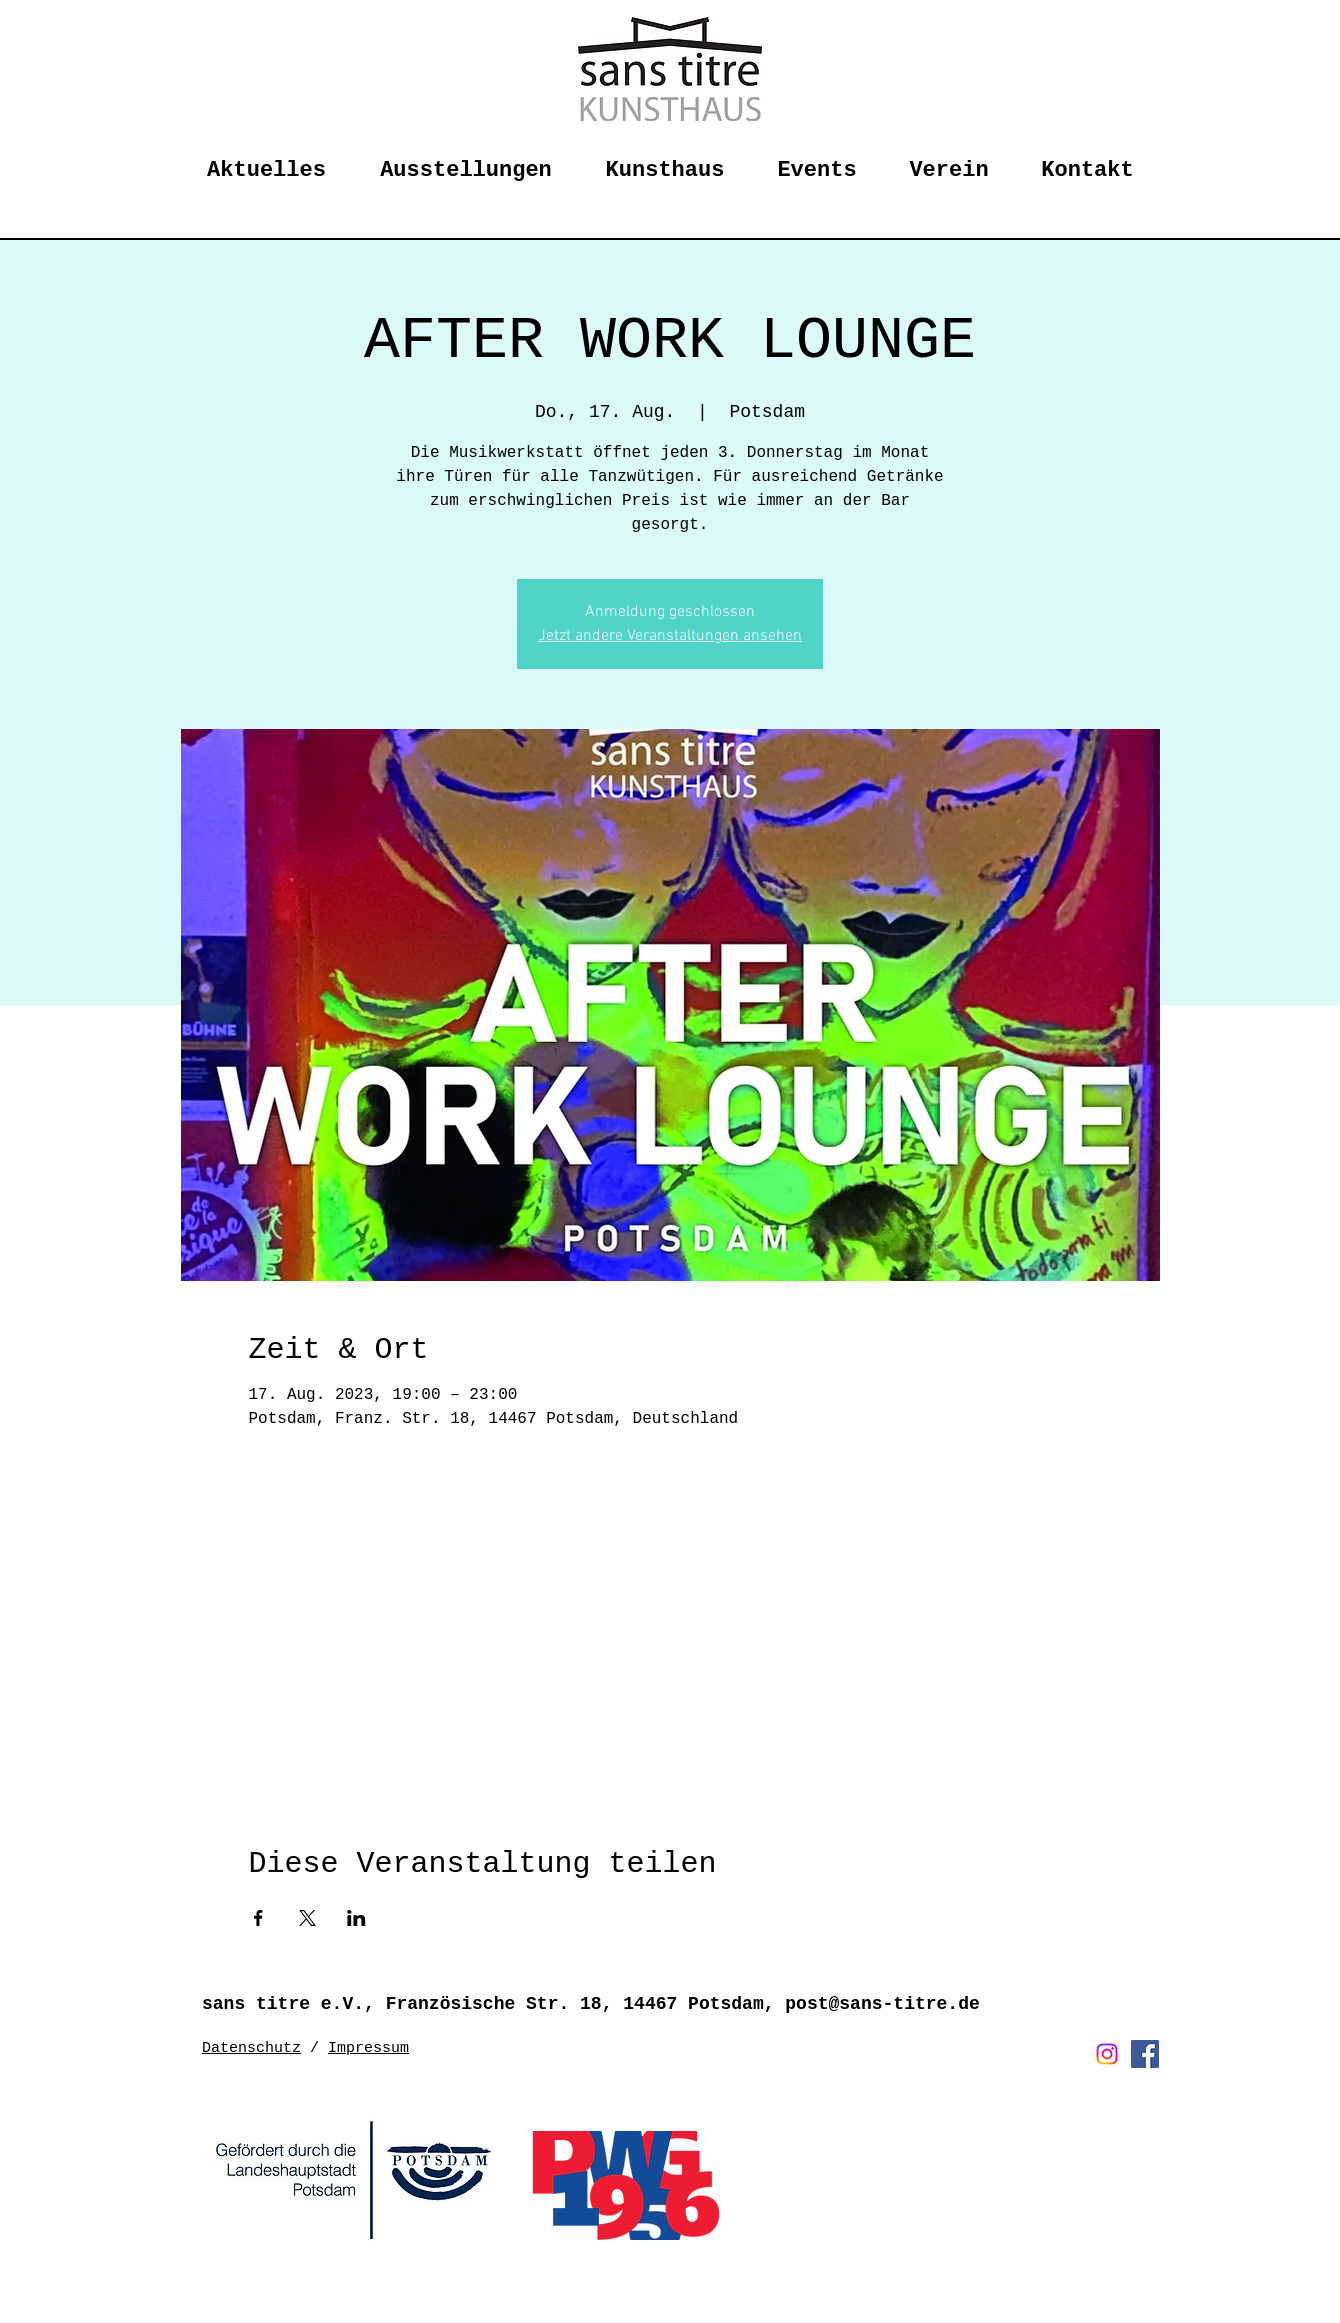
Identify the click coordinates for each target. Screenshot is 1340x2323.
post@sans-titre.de (882, 2004)
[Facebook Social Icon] (1145, 2054)
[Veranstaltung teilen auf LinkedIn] (356, 1918)
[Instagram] (1107, 2054)
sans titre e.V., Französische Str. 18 (402, 2004)
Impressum (368, 2048)
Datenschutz (251, 2048)
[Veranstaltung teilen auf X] (307, 1918)
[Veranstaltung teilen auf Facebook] (258, 1918)
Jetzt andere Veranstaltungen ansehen (670, 636)
